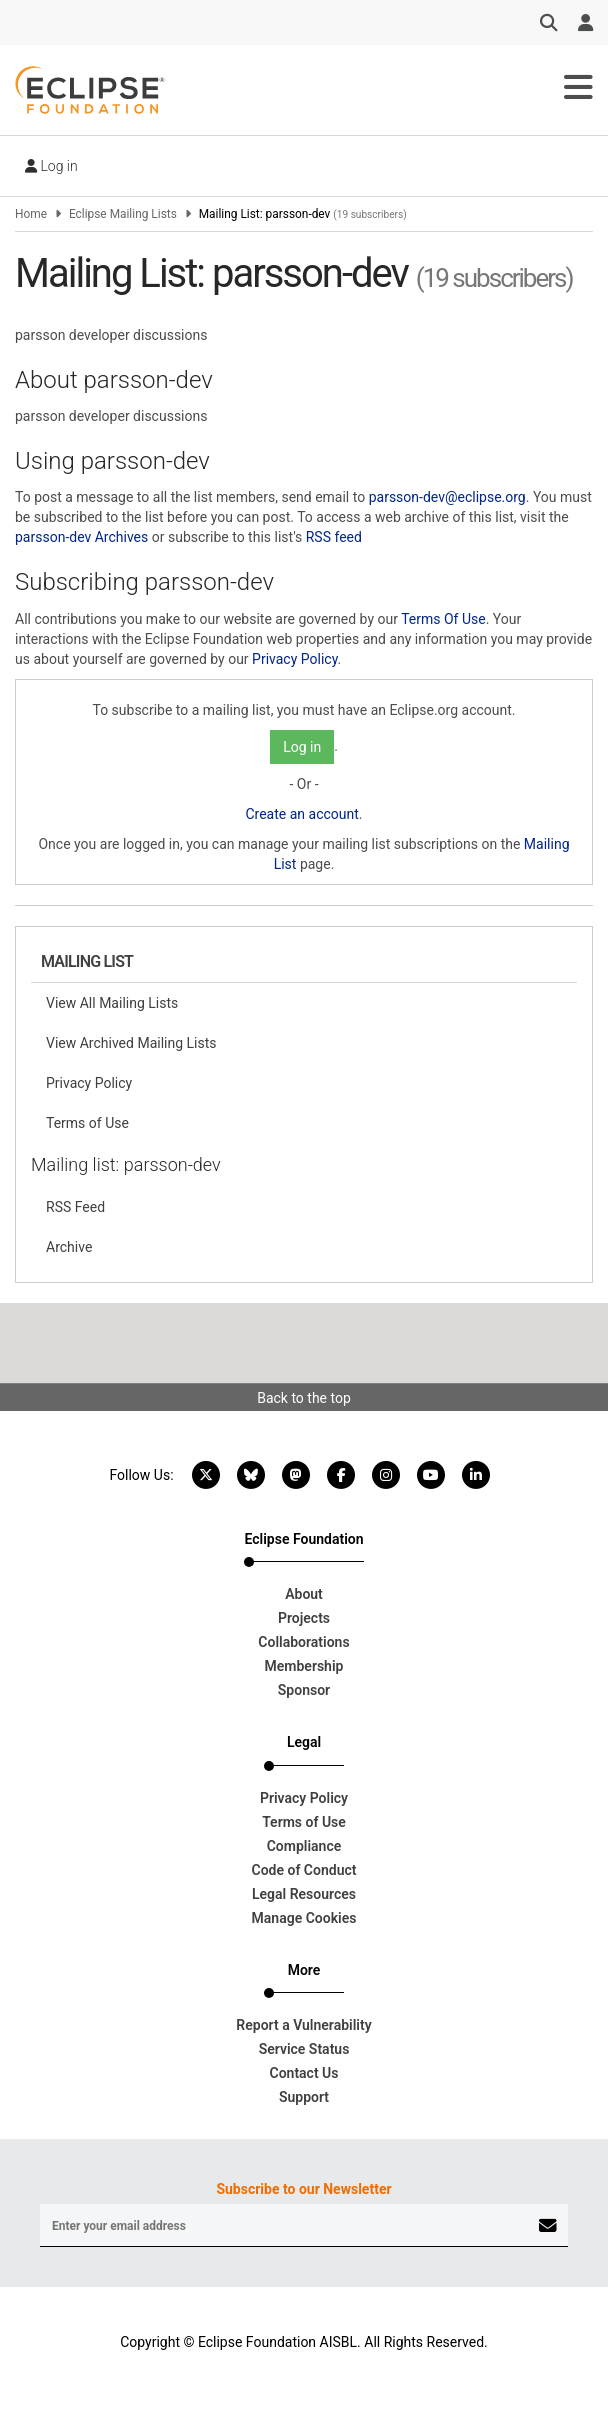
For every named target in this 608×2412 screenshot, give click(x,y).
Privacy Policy (294, 659)
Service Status (304, 2049)
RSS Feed (75, 1207)
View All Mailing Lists (112, 1003)
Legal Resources (304, 1894)
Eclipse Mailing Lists (123, 214)
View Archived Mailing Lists (131, 1043)
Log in (51, 166)
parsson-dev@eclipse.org (447, 497)
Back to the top (304, 1398)
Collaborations (303, 1642)
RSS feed (334, 537)
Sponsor (304, 1690)
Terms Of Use (443, 619)
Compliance (304, 1846)
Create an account (301, 814)
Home (31, 214)
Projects (304, 1618)
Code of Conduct (304, 1870)
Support (304, 2097)
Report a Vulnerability (303, 2025)
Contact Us (304, 2073)
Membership (304, 1666)
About (304, 1594)
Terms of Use (87, 1123)
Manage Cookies (304, 1918)
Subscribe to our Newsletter (303, 2189)
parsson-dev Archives (81, 537)
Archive (69, 1247)
